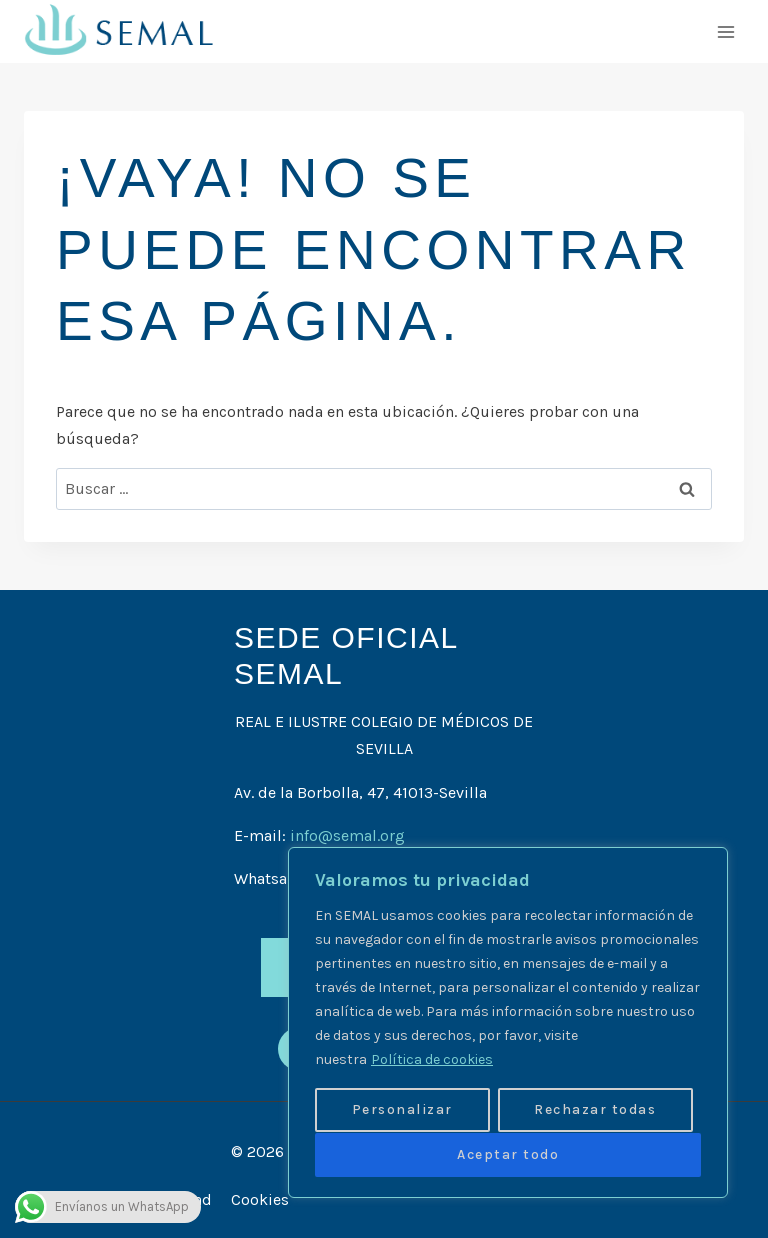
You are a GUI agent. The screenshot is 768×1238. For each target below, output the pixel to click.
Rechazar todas (595, 1110)
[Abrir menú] (725, 31)
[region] (508, 1023)
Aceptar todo (508, 1154)
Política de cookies (432, 1060)
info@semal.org (347, 835)
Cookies (260, 1199)
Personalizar (402, 1110)
